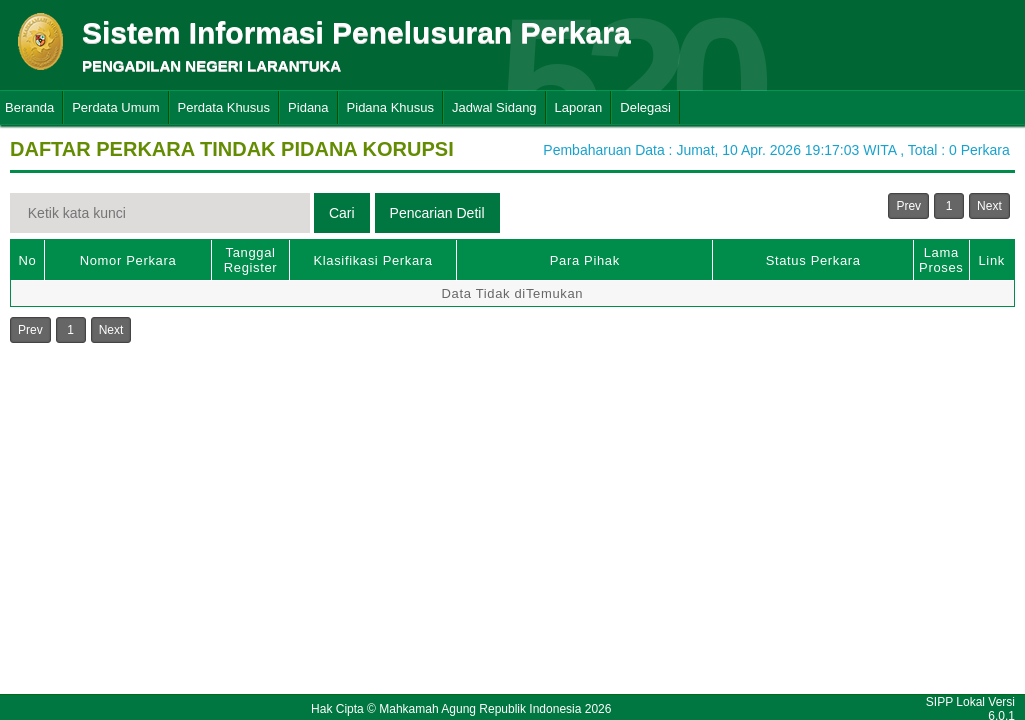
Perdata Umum (115, 107)
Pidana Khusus (390, 107)
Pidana (308, 107)
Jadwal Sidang (494, 107)
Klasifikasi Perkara (372, 260)
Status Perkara (813, 260)
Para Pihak (585, 260)
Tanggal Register (251, 260)
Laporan (579, 107)
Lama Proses (941, 260)
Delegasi (645, 107)
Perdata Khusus (224, 107)
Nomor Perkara (128, 260)
